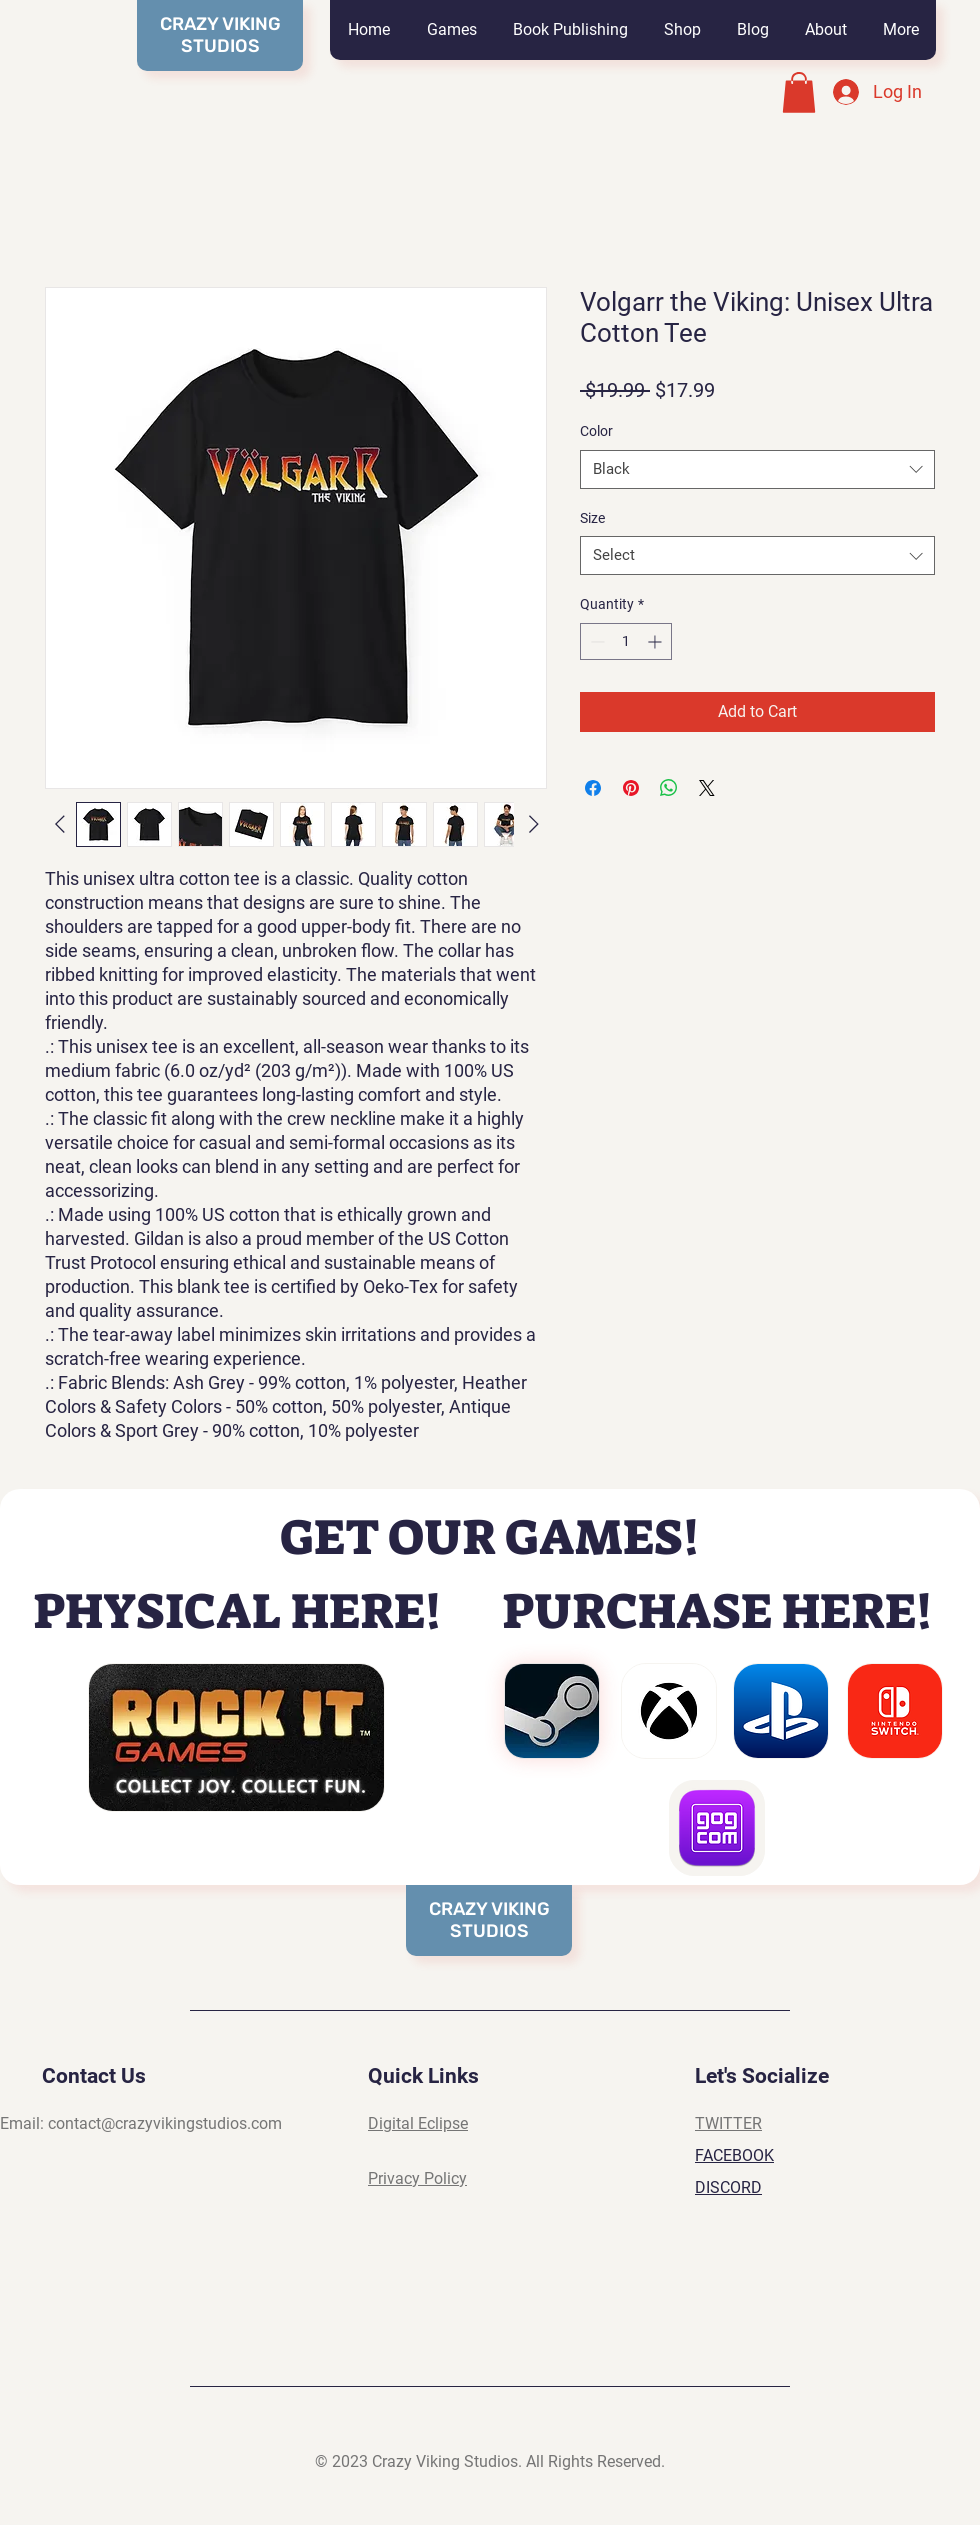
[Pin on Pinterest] (631, 788)
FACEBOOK (734, 2155)
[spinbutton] (626, 641)
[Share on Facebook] (593, 788)
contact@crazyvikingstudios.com (165, 2123)
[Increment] (656, 641)
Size (592, 518)
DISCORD (728, 2187)
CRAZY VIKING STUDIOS (220, 35)
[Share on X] (707, 788)
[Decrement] (595, 641)
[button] (451, 30)
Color (596, 431)
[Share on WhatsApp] (669, 788)
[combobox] (757, 469)
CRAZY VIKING (489, 1909)
